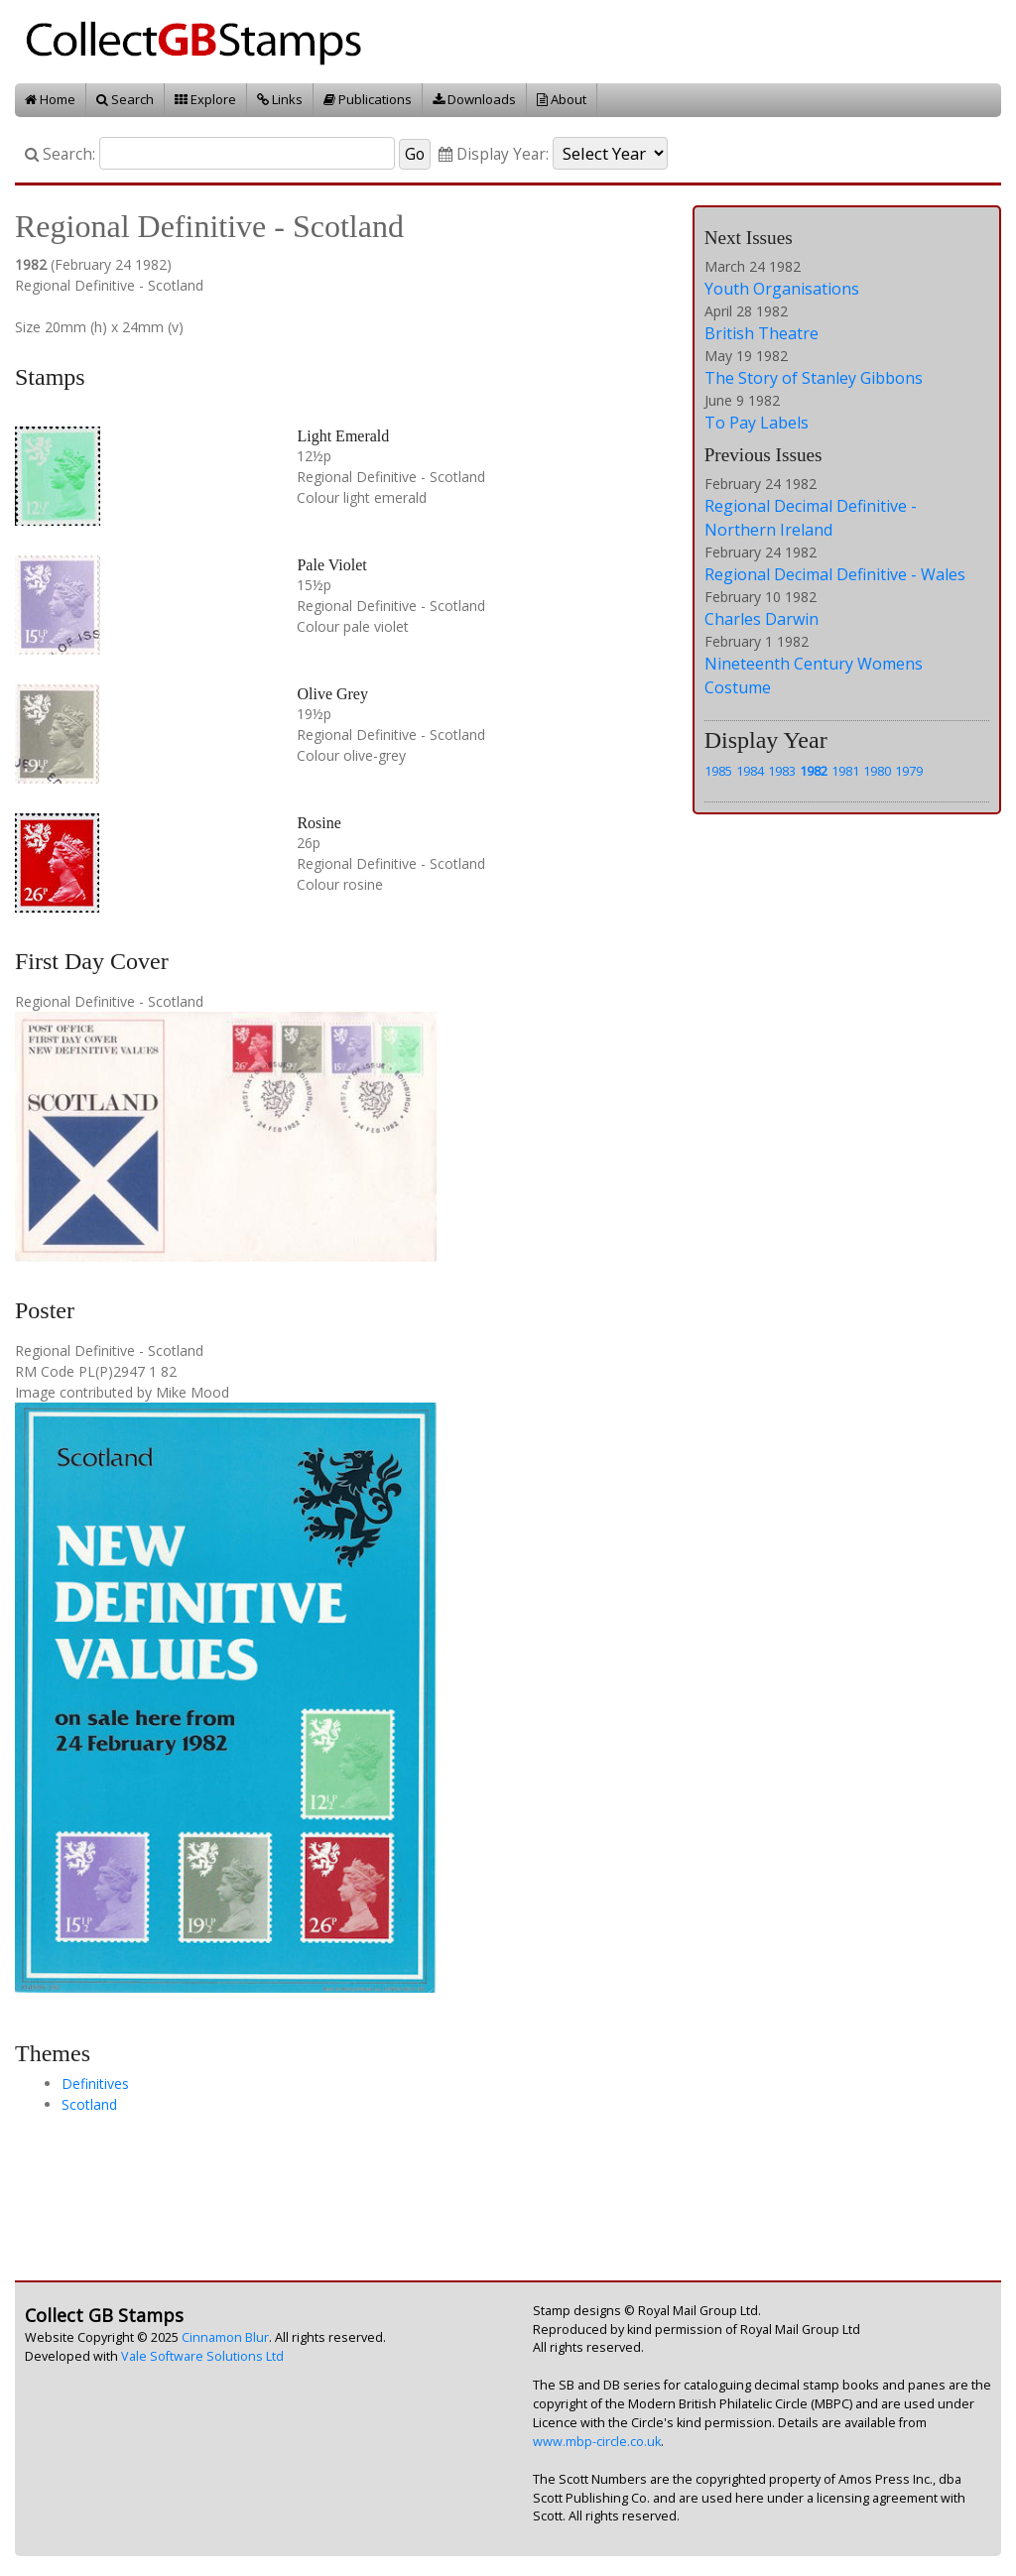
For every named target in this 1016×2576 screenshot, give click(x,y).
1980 (877, 771)
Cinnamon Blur (225, 2337)
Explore (205, 99)
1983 (782, 771)
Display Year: (494, 154)
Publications (367, 99)
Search (125, 99)
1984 (750, 771)
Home (50, 99)
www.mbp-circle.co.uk (597, 2441)
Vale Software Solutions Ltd (202, 2356)
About (561, 99)
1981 (845, 771)
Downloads (474, 99)
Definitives (95, 2083)
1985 (718, 771)
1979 (909, 771)
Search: (60, 154)
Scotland (89, 2104)
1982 (813, 771)
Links (280, 99)
